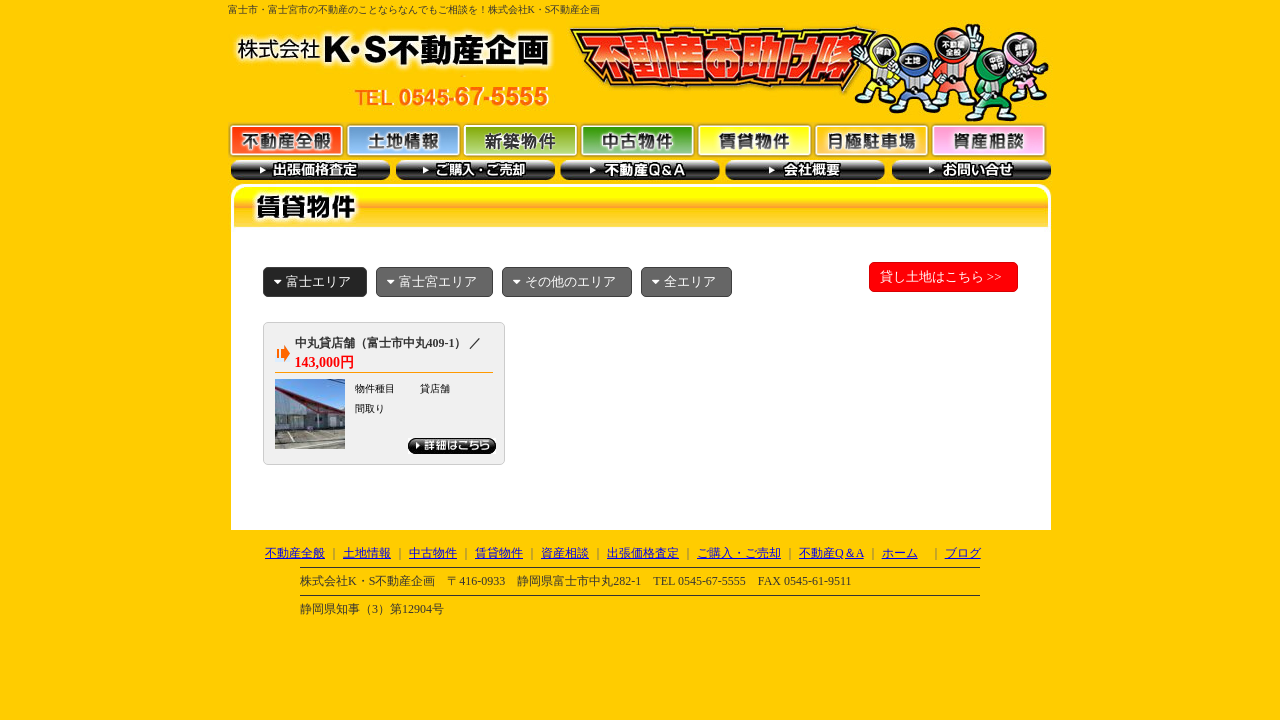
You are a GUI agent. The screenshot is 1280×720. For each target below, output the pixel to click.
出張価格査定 (310, 170)
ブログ (963, 553)
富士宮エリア (432, 281)
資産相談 (988, 140)
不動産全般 (286, 140)
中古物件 (637, 140)
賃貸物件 (754, 140)
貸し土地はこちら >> (941, 276)
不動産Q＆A (640, 170)
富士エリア (312, 281)
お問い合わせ (970, 170)
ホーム (900, 553)
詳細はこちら (452, 446)
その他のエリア (564, 281)
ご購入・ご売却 (475, 170)
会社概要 (805, 170)
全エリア (684, 281)
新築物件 (520, 140)
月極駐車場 (871, 140)
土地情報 (403, 140)
